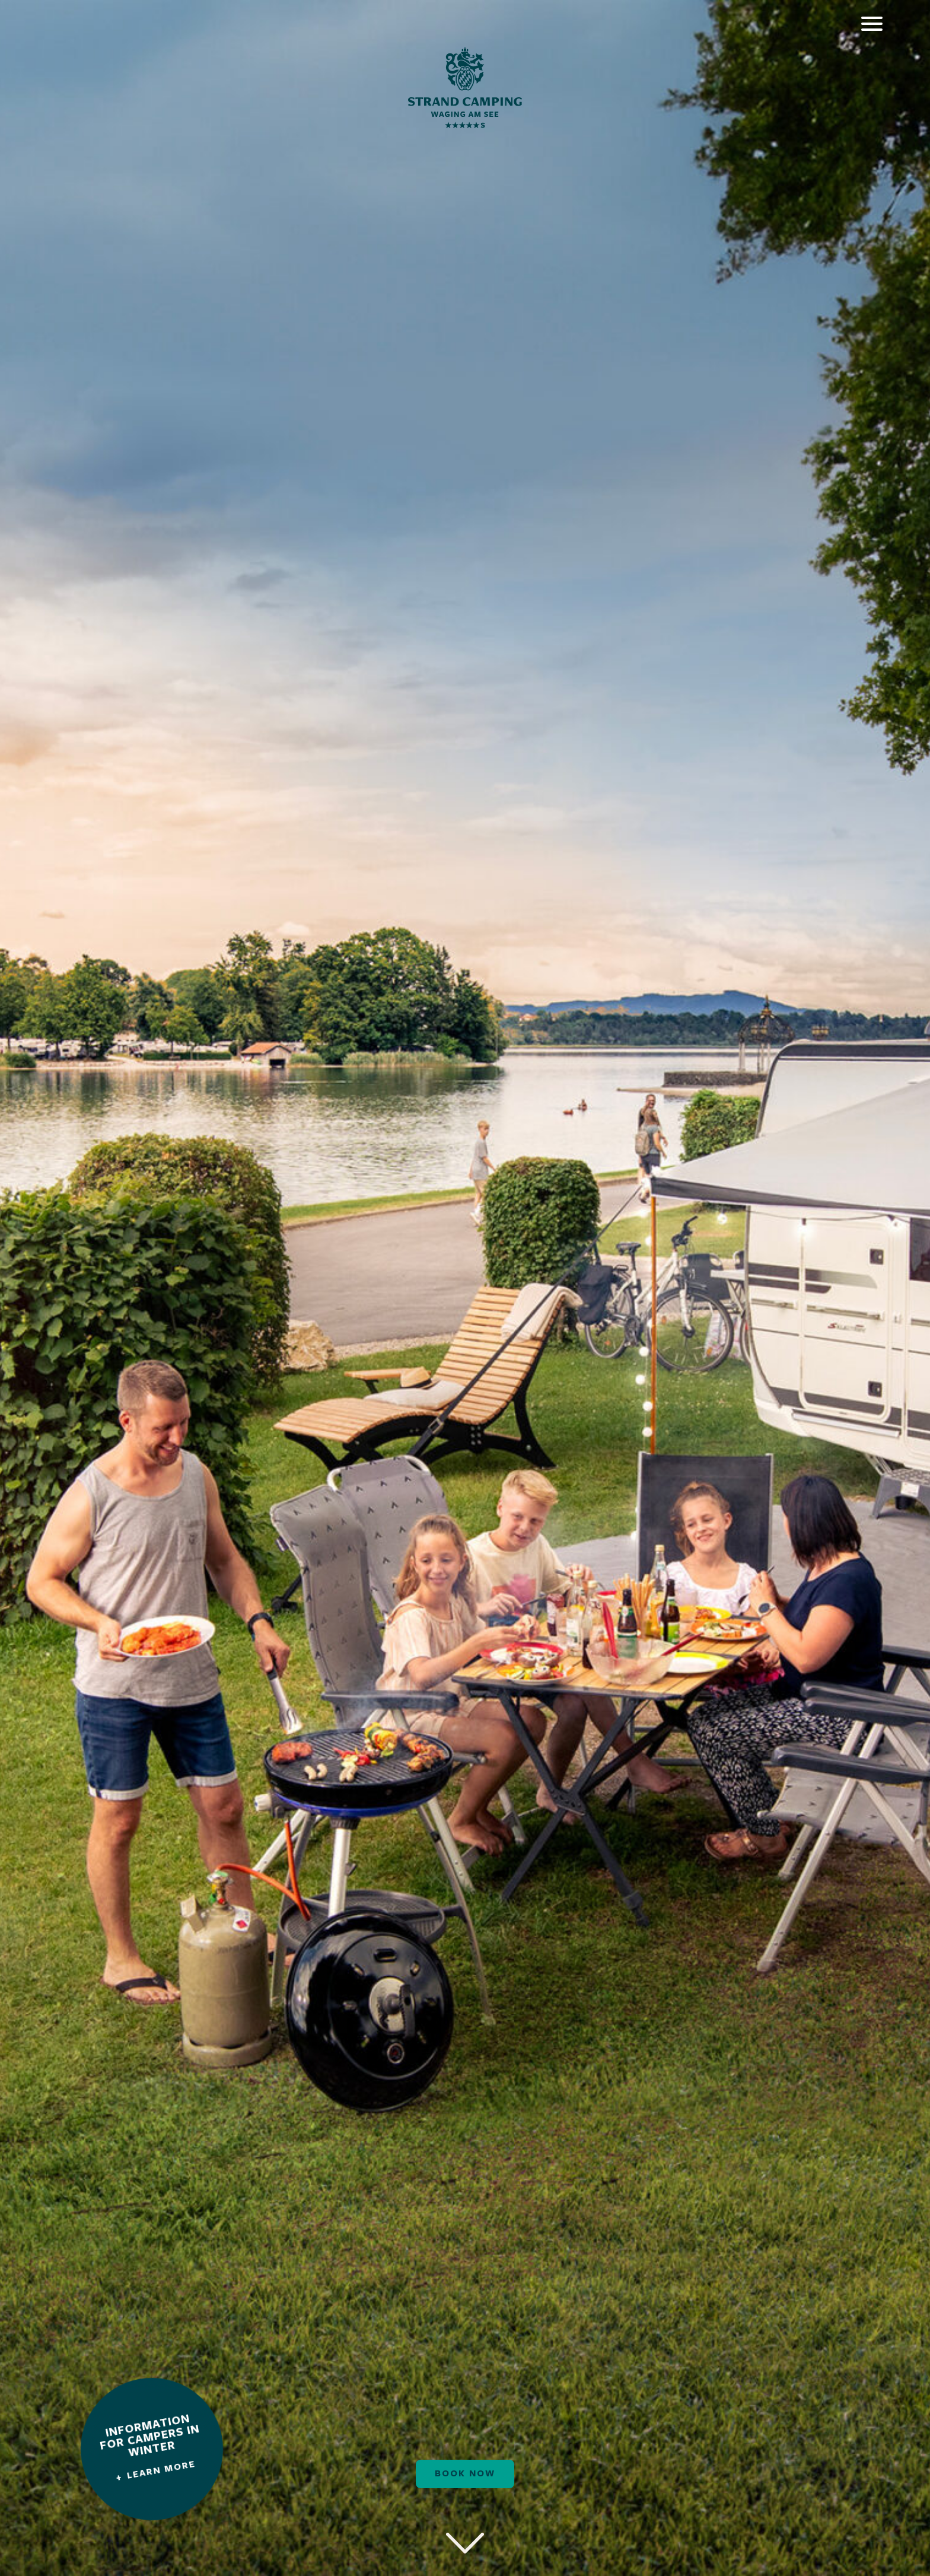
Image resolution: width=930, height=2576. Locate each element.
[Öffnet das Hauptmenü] (872, 24)
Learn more (161, 2470)
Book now (465, 2473)
